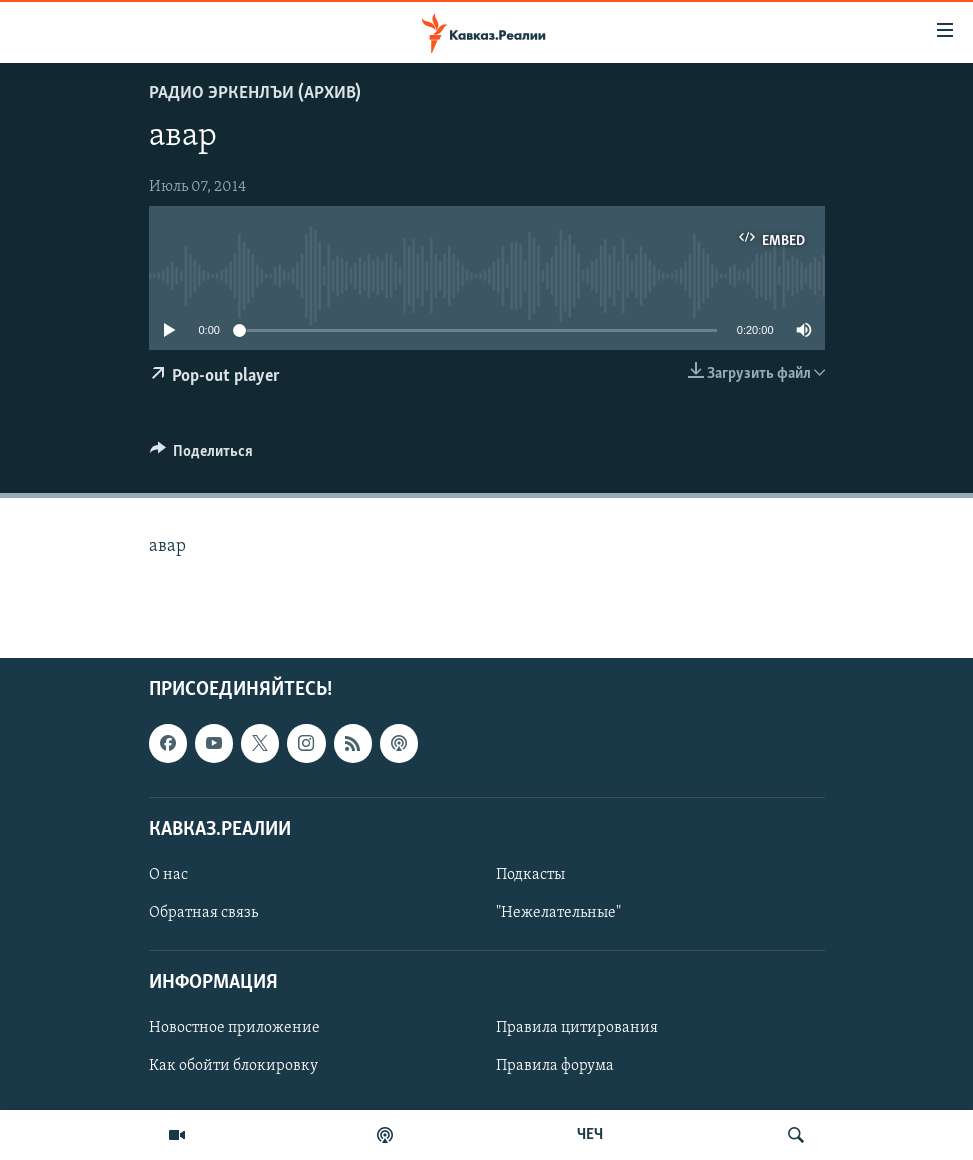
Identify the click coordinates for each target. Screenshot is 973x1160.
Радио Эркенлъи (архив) (255, 93)
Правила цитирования (577, 1028)
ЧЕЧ (590, 1135)
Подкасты (530, 875)
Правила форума (555, 1066)
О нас (168, 875)
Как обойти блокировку (233, 1066)
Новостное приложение (234, 1028)
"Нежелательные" (558, 913)
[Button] (202, 456)
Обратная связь (203, 913)
